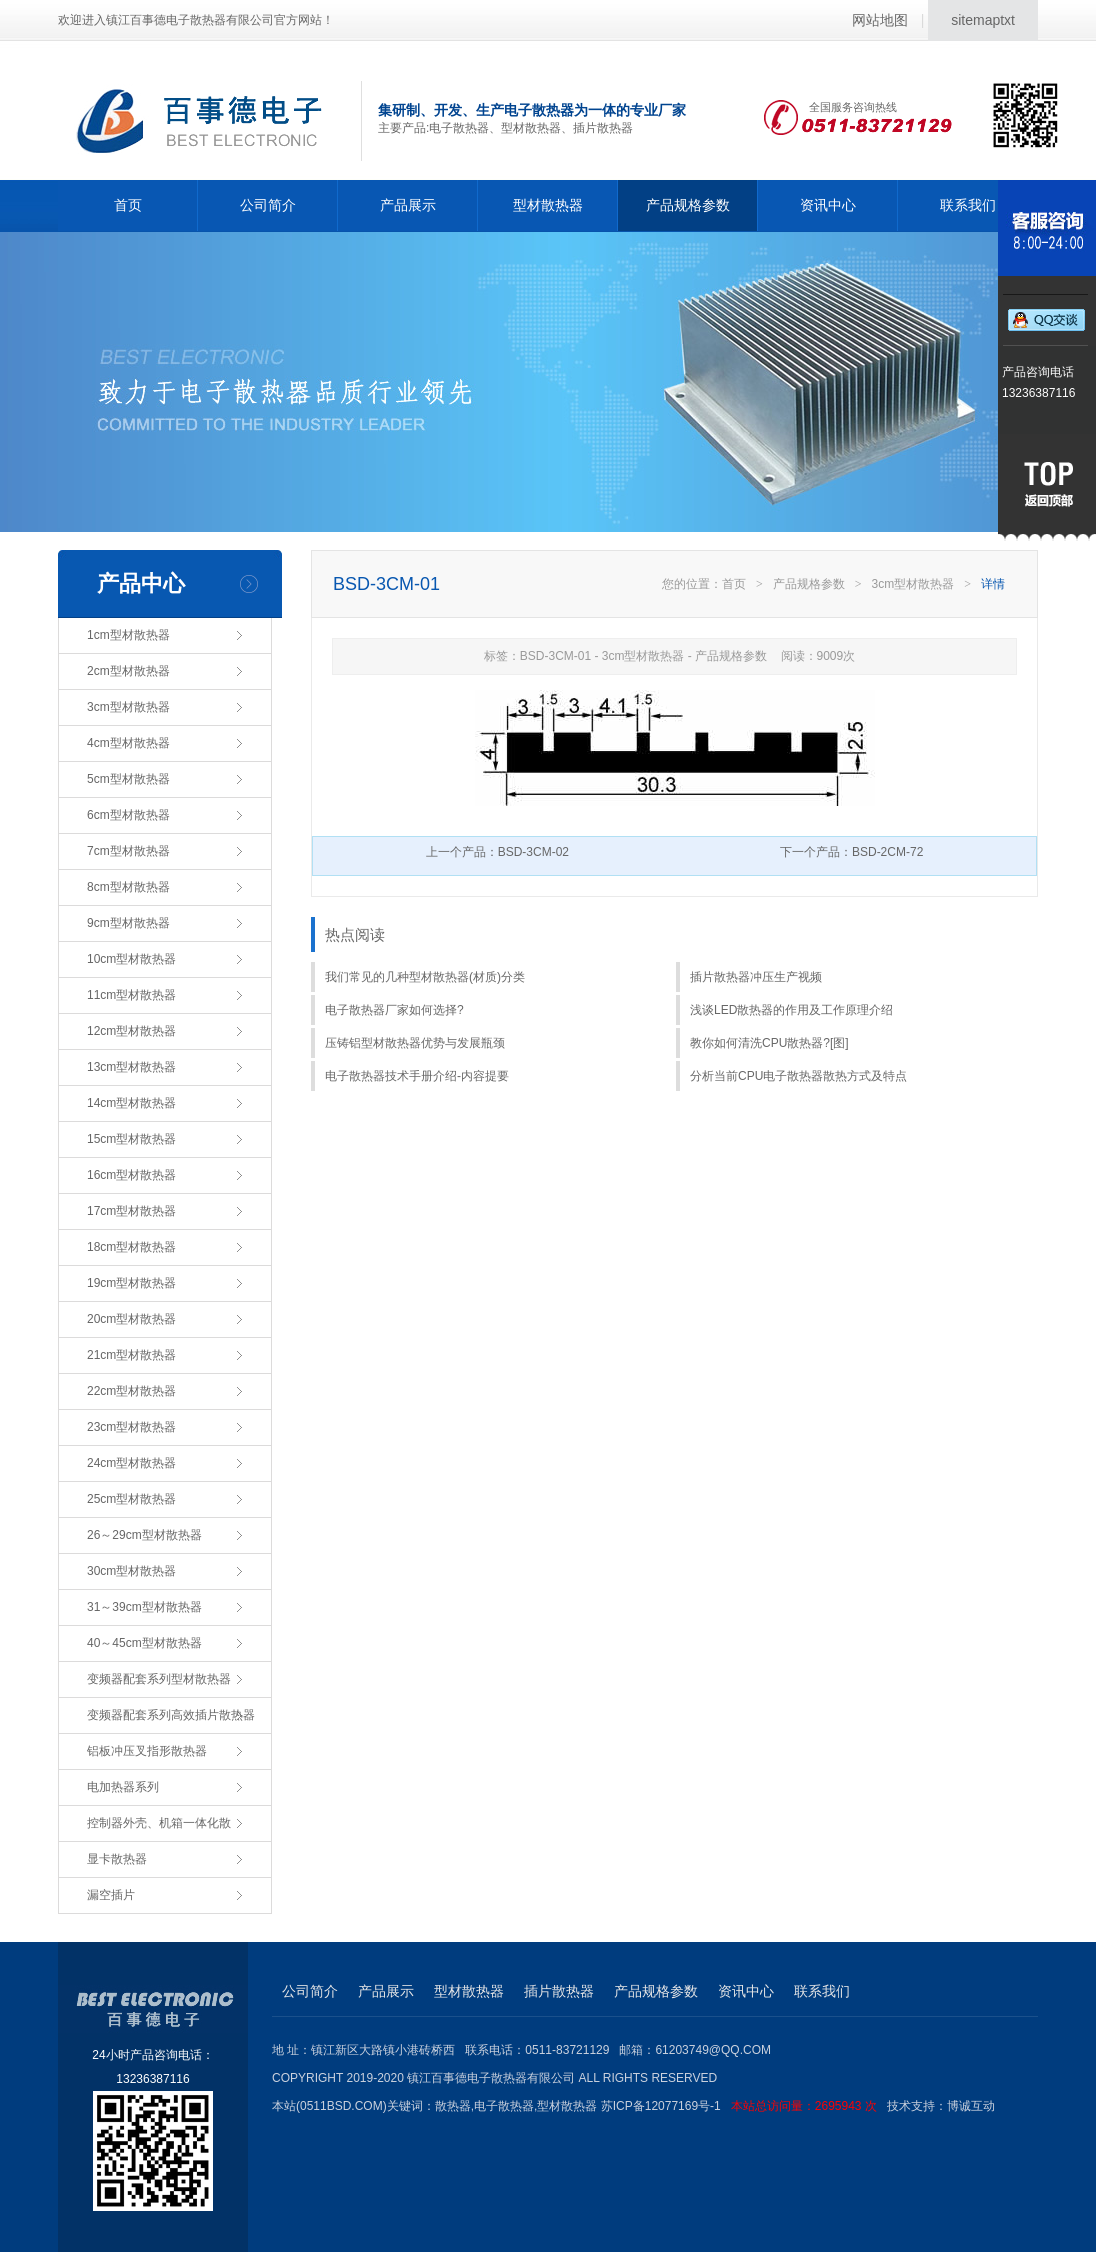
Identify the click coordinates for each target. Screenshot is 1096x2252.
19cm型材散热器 (131, 1283)
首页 (128, 205)
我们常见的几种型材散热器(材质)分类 (425, 977)
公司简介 (268, 205)
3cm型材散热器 (128, 707)
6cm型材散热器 (128, 815)
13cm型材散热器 (131, 1067)
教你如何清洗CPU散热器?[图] (769, 1043)
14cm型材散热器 (131, 1103)
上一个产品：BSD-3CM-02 (497, 852)
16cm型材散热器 (131, 1175)
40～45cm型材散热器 (144, 1643)
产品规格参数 (688, 205)
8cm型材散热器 (128, 887)
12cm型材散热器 (131, 1031)
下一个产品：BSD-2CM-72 (851, 852)
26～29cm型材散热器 (144, 1535)
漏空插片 (111, 1895)
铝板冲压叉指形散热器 (147, 1751)
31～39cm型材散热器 (144, 1607)
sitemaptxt (983, 20)
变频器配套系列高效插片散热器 (171, 1715)
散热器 (453, 2106)
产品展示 (408, 205)
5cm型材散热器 (128, 779)
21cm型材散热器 (131, 1355)
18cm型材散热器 (131, 1247)
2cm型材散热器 (128, 671)
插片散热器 (559, 1991)
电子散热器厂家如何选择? (394, 1010)
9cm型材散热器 (128, 923)
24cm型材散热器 (131, 1463)
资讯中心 (828, 205)
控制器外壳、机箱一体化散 (159, 1823)
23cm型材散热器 (131, 1427)
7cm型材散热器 (128, 851)
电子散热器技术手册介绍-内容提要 (417, 1076)
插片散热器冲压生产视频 (756, 977)
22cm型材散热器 (131, 1391)
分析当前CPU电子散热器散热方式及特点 (798, 1076)
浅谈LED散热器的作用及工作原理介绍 (791, 1010)
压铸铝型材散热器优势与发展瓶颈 (415, 1043)
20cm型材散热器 (131, 1319)
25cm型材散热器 (131, 1499)
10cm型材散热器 (131, 959)
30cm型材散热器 (131, 1571)
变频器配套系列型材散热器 (159, 1679)
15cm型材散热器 (131, 1139)
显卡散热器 (117, 1859)
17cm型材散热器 (131, 1211)
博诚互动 (971, 2106)
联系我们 (968, 205)
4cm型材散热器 (128, 743)
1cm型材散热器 (128, 635)
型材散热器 (548, 205)
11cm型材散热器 (131, 995)
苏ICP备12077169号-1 (744, 2106)
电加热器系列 (123, 1787)
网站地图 (880, 20)
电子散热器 (504, 2106)
